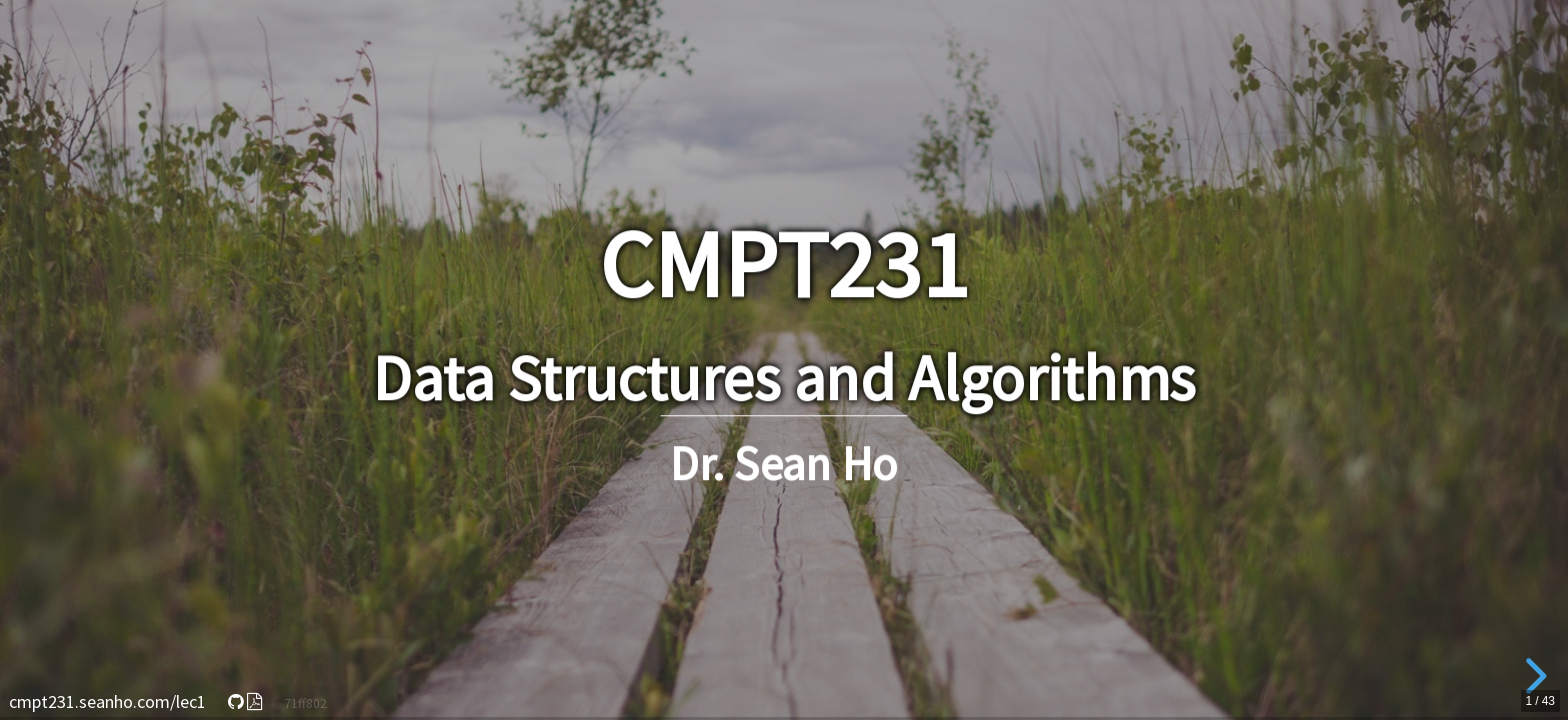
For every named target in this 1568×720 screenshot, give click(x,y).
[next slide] (1533, 676)
